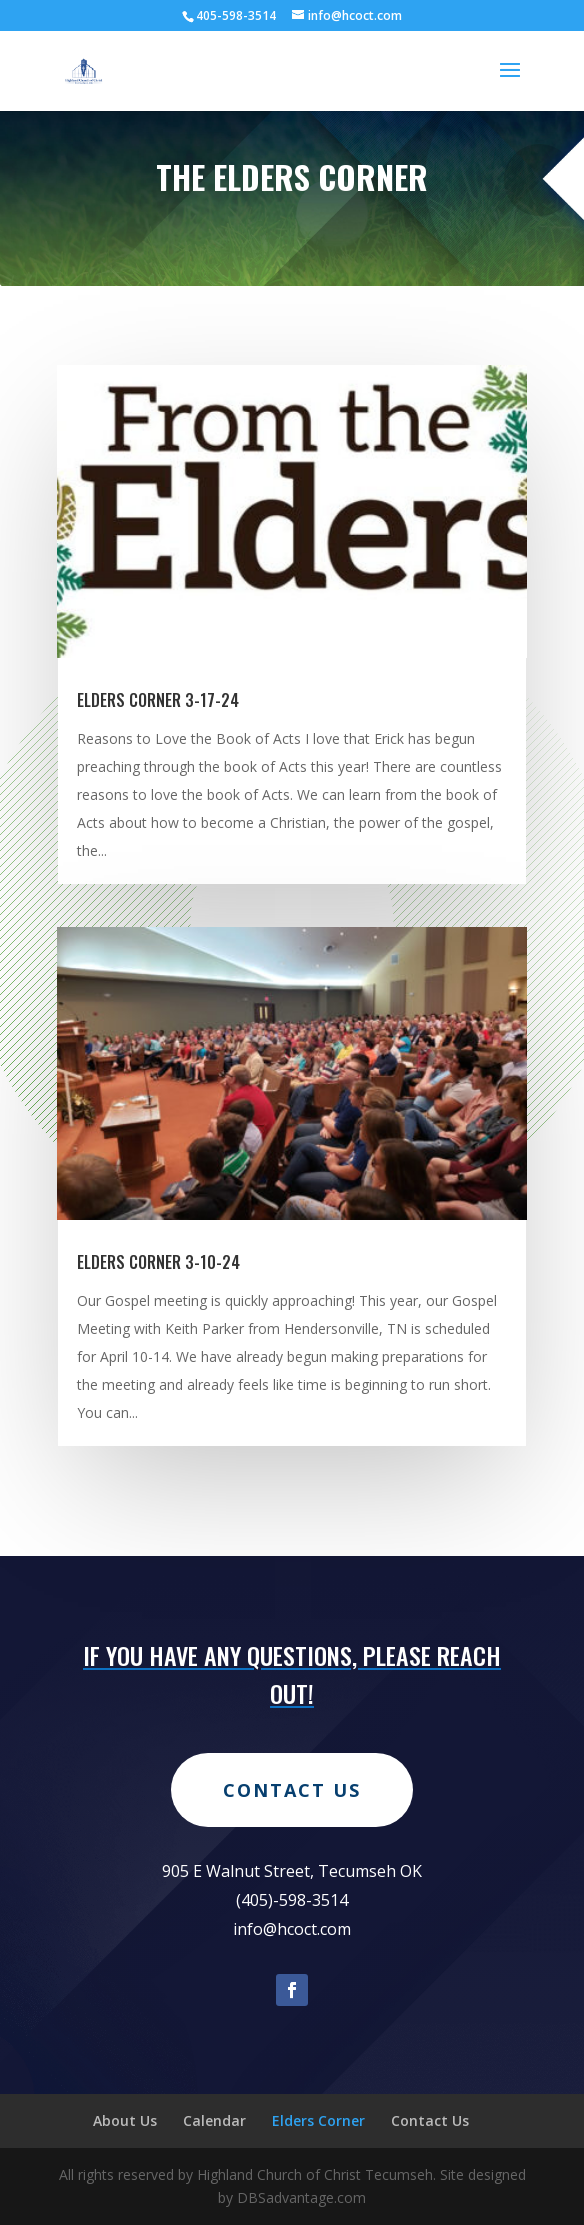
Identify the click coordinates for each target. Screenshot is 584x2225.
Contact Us (292, 1850)
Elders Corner (318, 2120)
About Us (125, 2120)
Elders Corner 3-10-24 (158, 1262)
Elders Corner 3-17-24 (158, 700)
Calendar (214, 2120)
